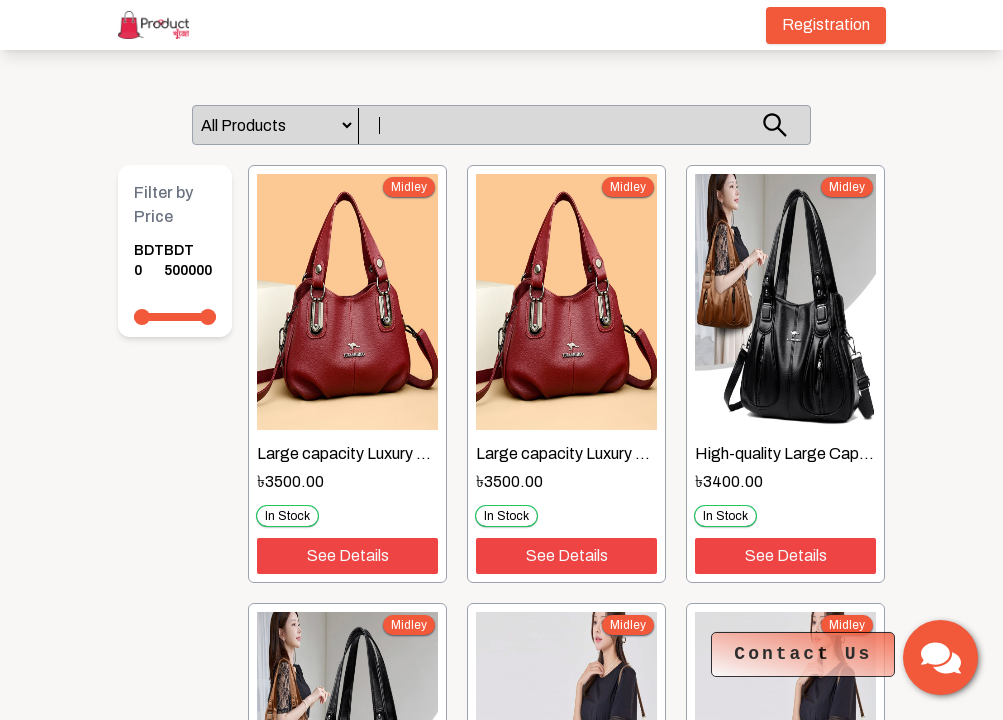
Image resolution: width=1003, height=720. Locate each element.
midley (409, 187)
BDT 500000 (188, 260)
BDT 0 (149, 260)
